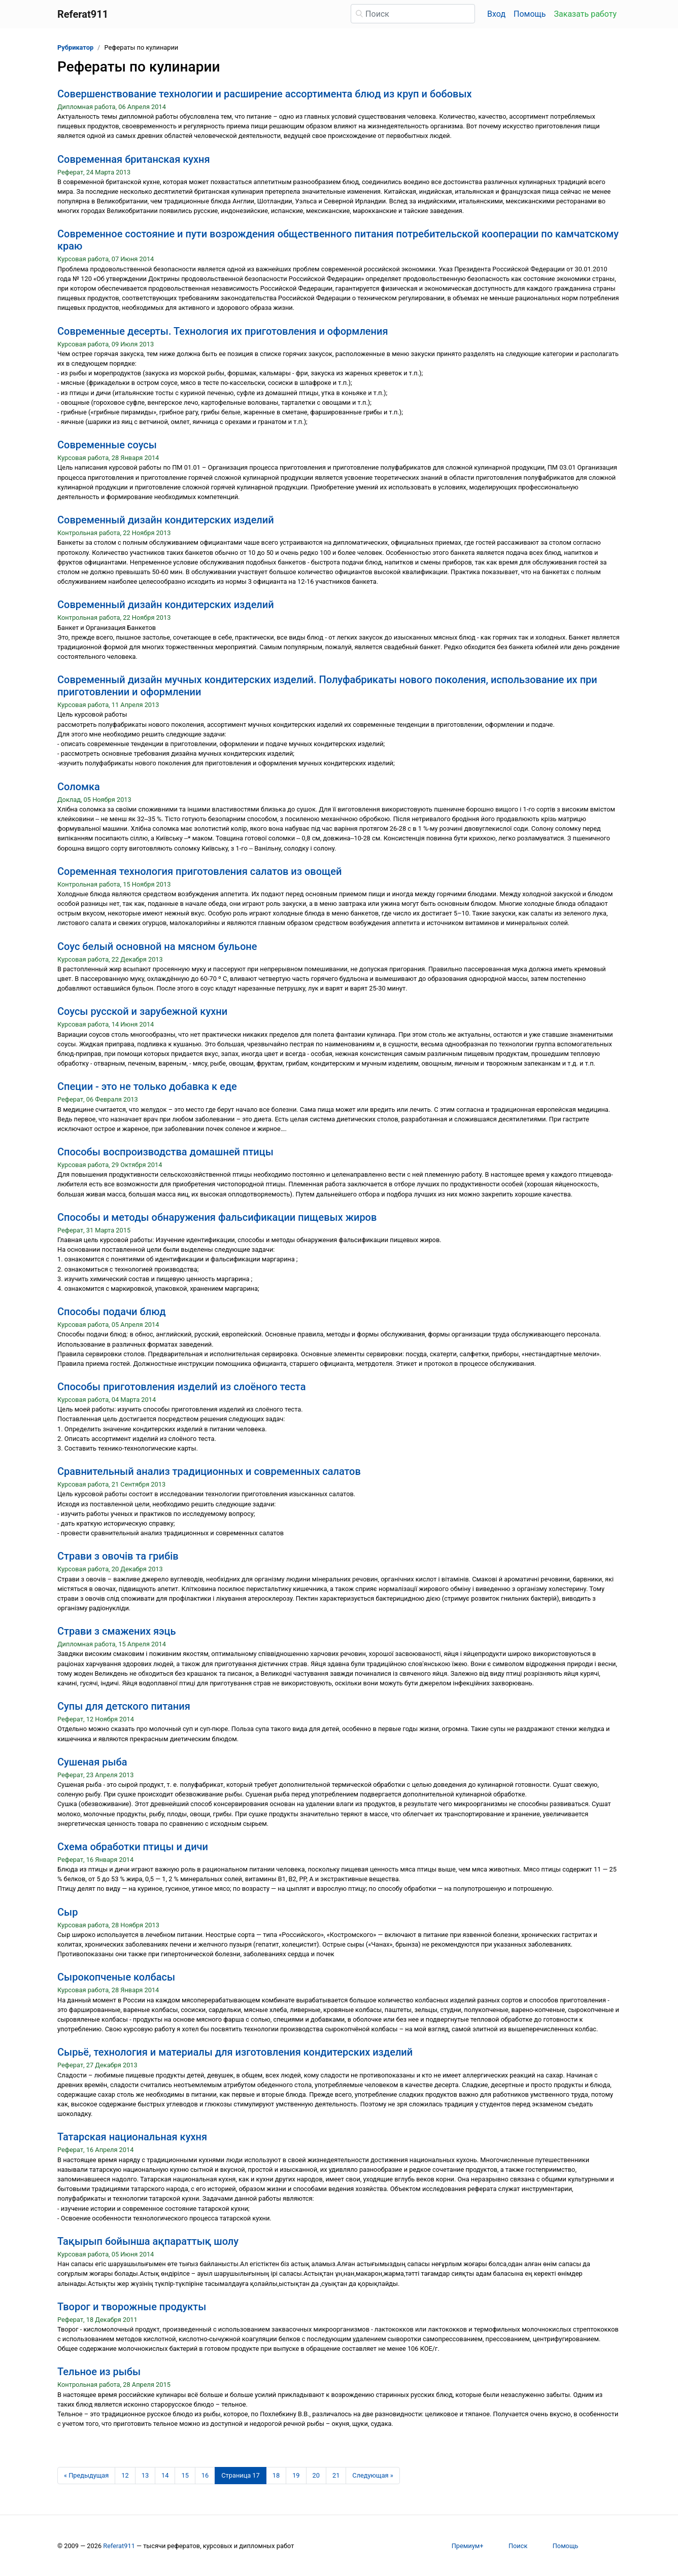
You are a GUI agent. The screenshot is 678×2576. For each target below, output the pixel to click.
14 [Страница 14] (164, 2475)
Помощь (530, 14)
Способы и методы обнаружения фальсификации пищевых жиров (217, 1217)
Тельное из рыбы (99, 2372)
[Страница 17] (240, 2475)
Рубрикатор (75, 47)
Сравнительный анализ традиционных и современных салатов (209, 1471)
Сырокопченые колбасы (116, 1977)
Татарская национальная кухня (132, 2137)
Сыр (67, 1912)
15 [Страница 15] (184, 2475)
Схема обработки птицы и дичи (132, 1847)
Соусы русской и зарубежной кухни (142, 1011)
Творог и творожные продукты (131, 2307)
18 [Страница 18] (276, 2475)
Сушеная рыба (92, 1762)
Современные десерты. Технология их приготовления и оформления (222, 331)
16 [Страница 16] (205, 2475)
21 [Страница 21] (336, 2475)
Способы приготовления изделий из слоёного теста (181, 1387)
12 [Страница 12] (124, 2475)
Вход (496, 14)
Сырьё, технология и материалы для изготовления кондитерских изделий (235, 2052)
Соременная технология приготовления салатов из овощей (199, 871)
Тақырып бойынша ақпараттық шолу (148, 2241)
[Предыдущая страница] (86, 2475)
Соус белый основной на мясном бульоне (157, 946)
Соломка (78, 787)
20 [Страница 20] (316, 2475)
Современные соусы (107, 445)
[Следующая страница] (373, 2475)
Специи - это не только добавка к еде (147, 1086)
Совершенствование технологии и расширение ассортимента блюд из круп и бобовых (264, 94)
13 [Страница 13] (145, 2475)
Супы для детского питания (123, 1706)
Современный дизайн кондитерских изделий (165, 520)
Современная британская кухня (133, 159)
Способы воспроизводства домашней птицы (165, 1152)
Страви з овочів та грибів (118, 1556)
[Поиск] (413, 13)
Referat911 (119, 2546)
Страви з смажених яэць (116, 1631)
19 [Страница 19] (295, 2475)
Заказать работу (585, 14)
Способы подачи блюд (111, 1311)
